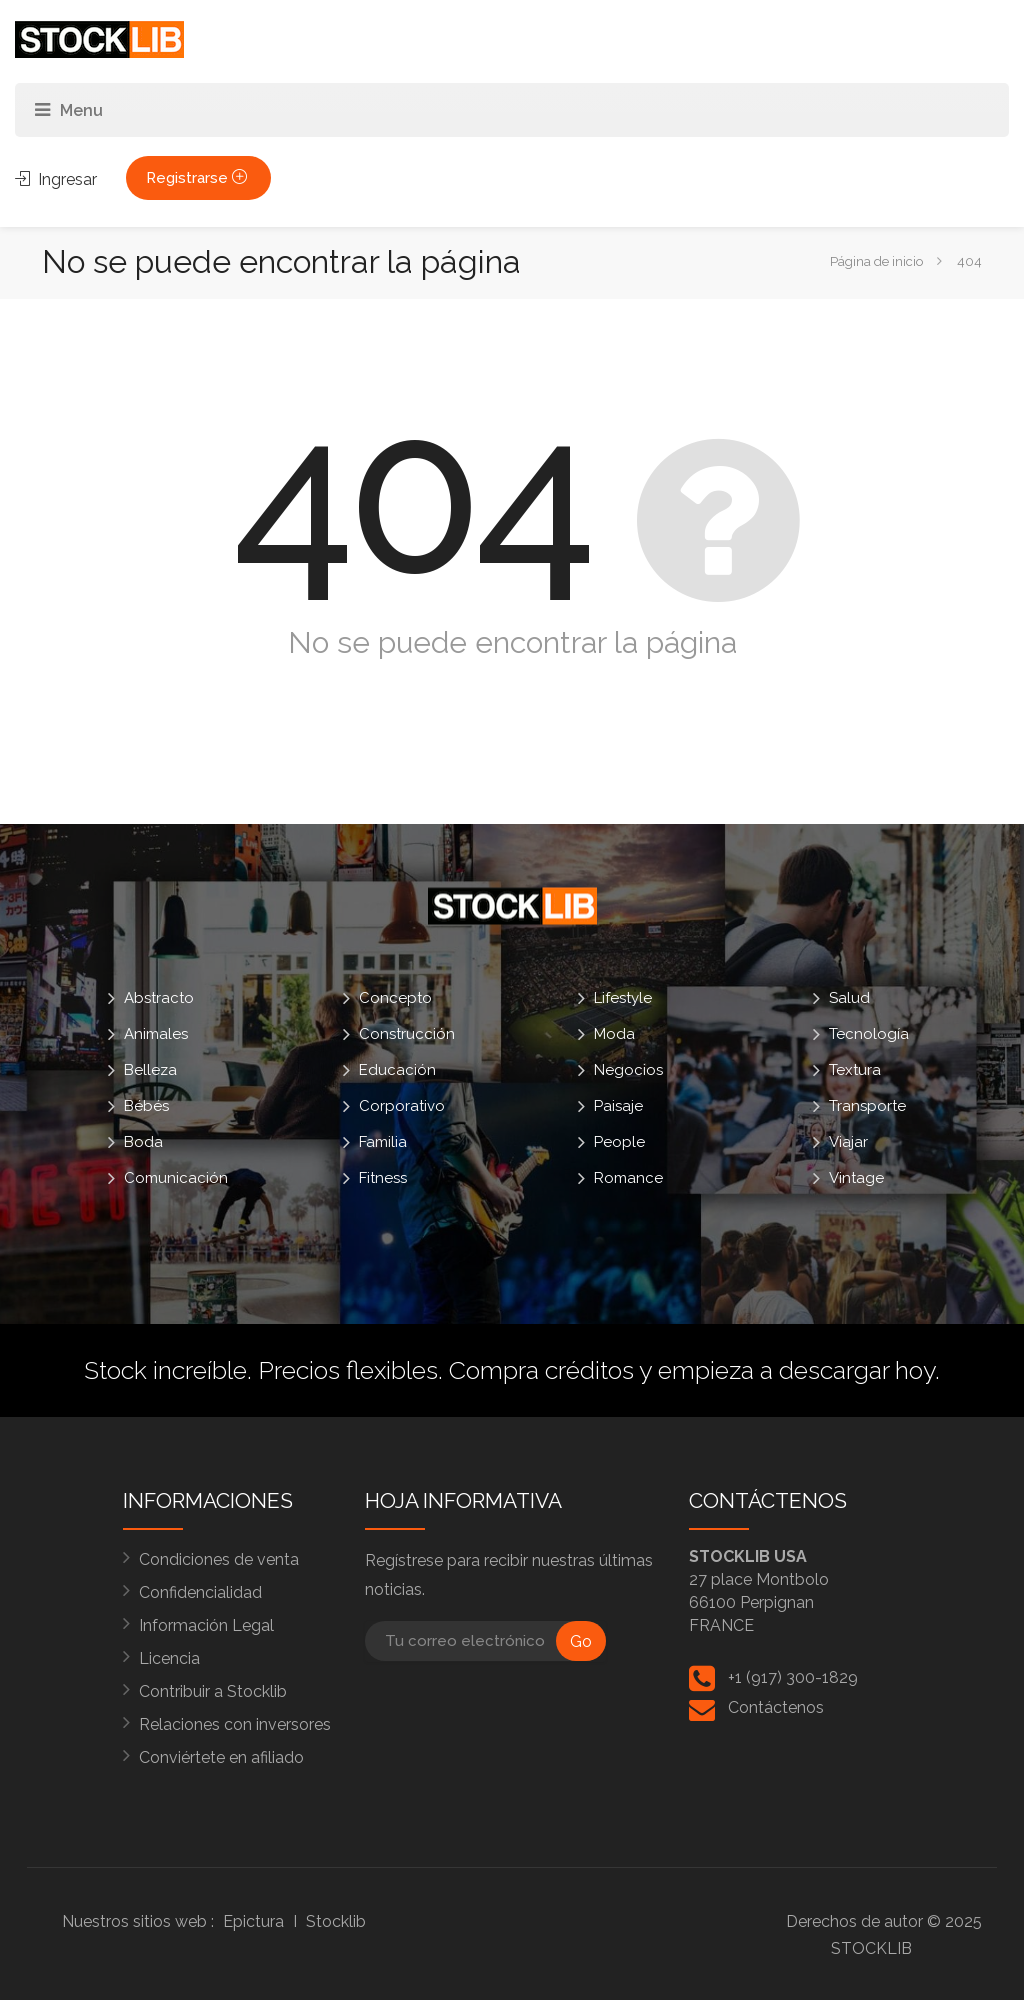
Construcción (407, 1034)
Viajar (848, 1142)
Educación (397, 1070)
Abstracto (159, 998)
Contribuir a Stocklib (213, 1691)
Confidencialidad (200, 1592)
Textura (855, 1070)
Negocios (628, 1070)
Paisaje (618, 1106)
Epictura (253, 1921)
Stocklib (336, 1921)
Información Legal (206, 1625)
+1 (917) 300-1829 (793, 1677)
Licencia (169, 1658)
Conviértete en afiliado (221, 1757)
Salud (849, 998)
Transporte (867, 1106)
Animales (156, 1034)
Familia (383, 1142)
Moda (614, 1034)
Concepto (395, 998)
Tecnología (869, 1034)
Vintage (856, 1178)
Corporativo (402, 1106)
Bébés (146, 1106)
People (619, 1142)
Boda (143, 1142)
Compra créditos (541, 1370)
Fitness (383, 1178)
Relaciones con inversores (235, 1724)
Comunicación (176, 1178)
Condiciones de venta (219, 1559)
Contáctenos (776, 1707)
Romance (628, 1178)
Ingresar (56, 179)
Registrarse (198, 178)
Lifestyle (623, 998)
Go (581, 1641)
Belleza (150, 1070)
